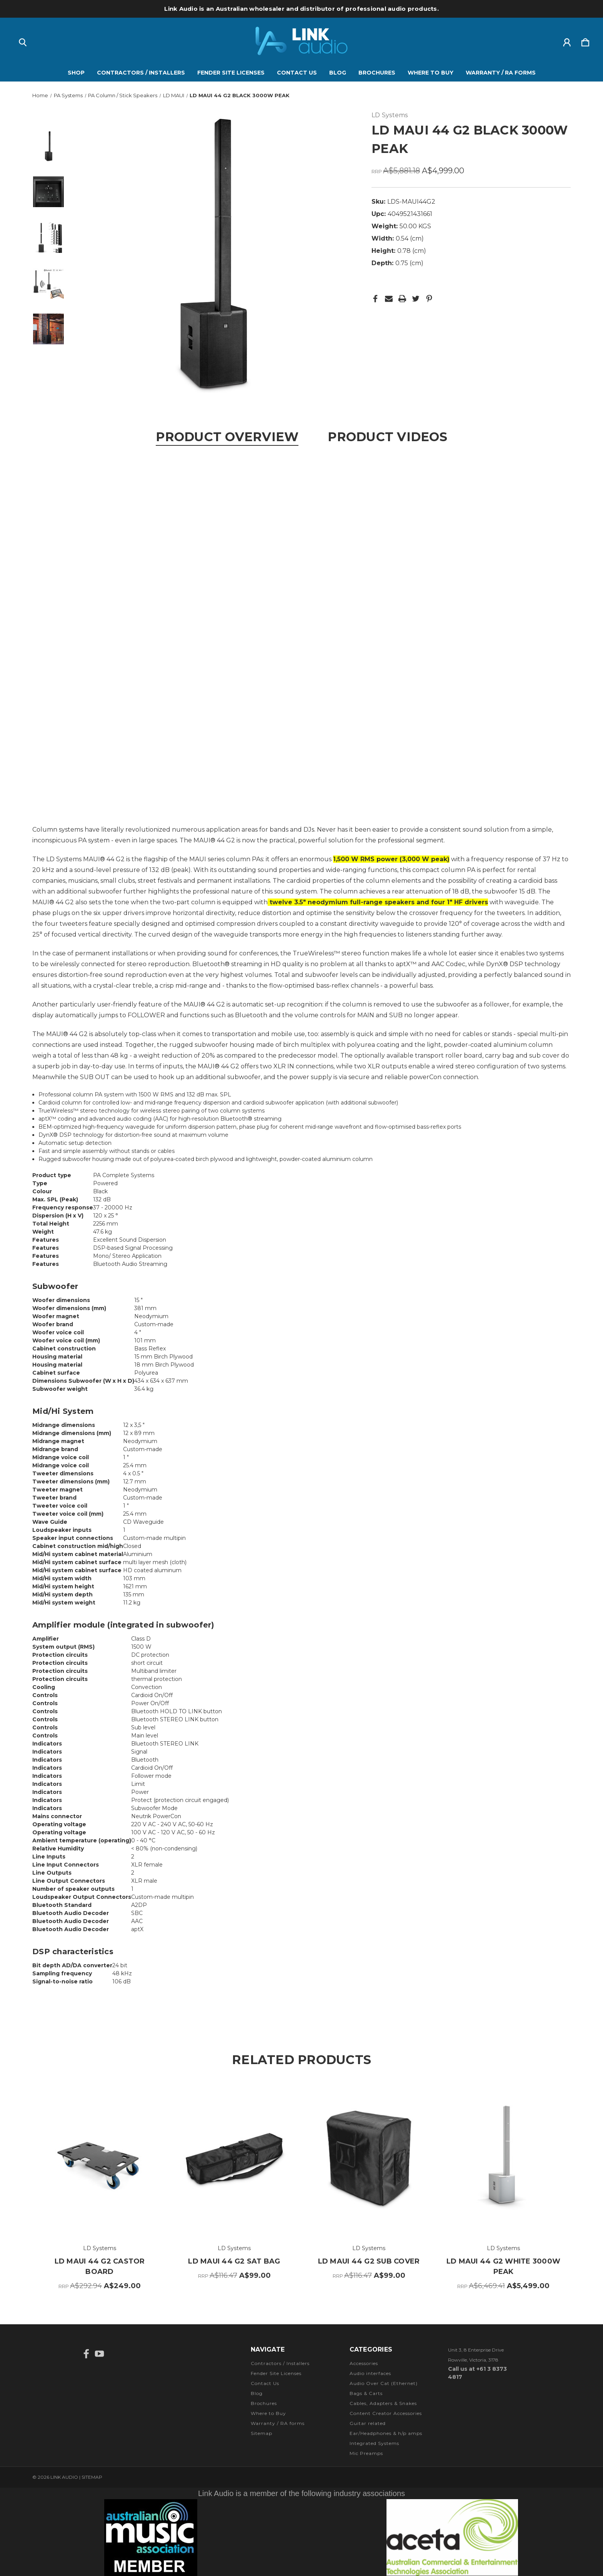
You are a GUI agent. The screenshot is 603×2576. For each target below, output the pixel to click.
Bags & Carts (366, 2393)
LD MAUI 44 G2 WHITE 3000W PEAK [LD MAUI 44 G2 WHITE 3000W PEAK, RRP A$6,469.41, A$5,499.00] (503, 2266)
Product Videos (387, 436)
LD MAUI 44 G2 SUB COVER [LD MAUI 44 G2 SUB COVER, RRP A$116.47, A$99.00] (369, 2261)
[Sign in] (567, 40)
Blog (337, 72)
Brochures (376, 72)
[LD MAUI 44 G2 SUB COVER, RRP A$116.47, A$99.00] (368, 2159)
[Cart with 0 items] (585, 40)
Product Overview (227, 436)
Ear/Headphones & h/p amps (386, 2433)
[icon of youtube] (99, 2353)
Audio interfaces (370, 2373)
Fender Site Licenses (231, 72)
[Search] (22, 40)
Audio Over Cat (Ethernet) (384, 2383)
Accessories (364, 2363)
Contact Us (297, 72)
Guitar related (368, 2423)
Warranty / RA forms (501, 72)
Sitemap (261, 2433)
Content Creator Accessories (386, 2413)
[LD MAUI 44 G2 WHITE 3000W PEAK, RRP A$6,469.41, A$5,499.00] (503, 2159)
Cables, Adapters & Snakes (383, 2403)
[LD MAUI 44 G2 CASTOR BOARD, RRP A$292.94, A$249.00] (99, 2159)
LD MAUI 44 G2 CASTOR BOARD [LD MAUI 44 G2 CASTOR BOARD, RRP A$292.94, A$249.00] (100, 2266)
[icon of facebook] (86, 2353)
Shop (76, 72)
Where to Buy (430, 72)
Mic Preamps (366, 2453)
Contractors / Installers (141, 72)
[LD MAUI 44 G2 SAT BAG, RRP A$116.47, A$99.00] (234, 2159)
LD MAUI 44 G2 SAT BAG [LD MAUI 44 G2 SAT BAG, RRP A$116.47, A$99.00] (234, 2261)
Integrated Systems (374, 2443)
